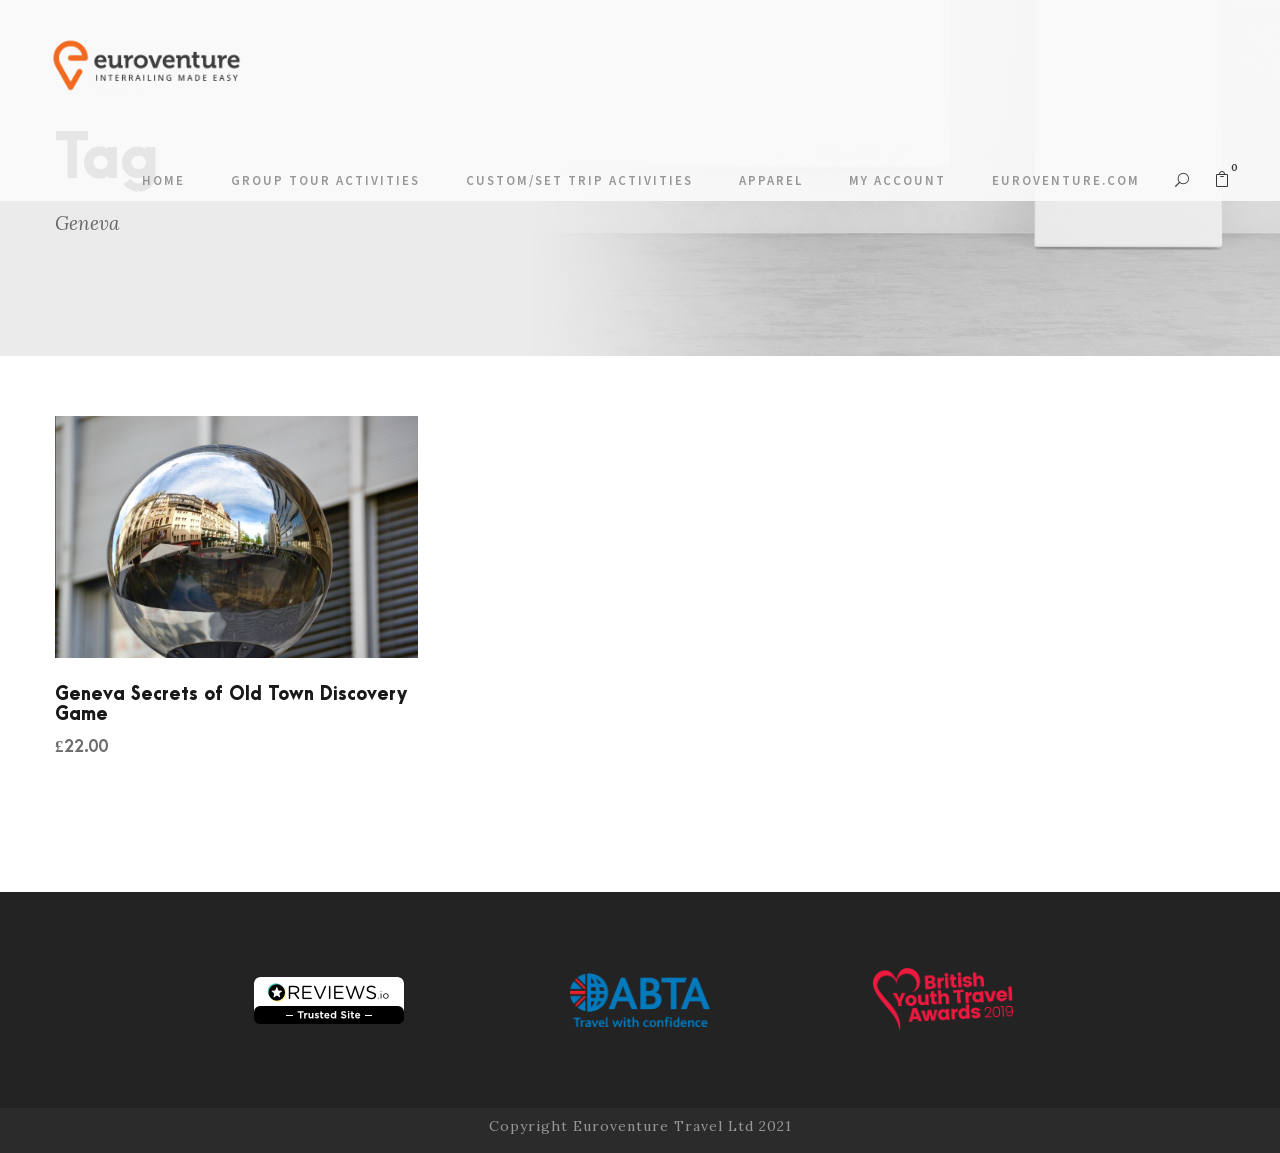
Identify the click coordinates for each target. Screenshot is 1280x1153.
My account (897, 180)
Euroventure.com (1066, 180)
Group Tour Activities (325, 180)
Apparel (771, 180)
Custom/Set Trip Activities (579, 180)
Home (163, 180)
